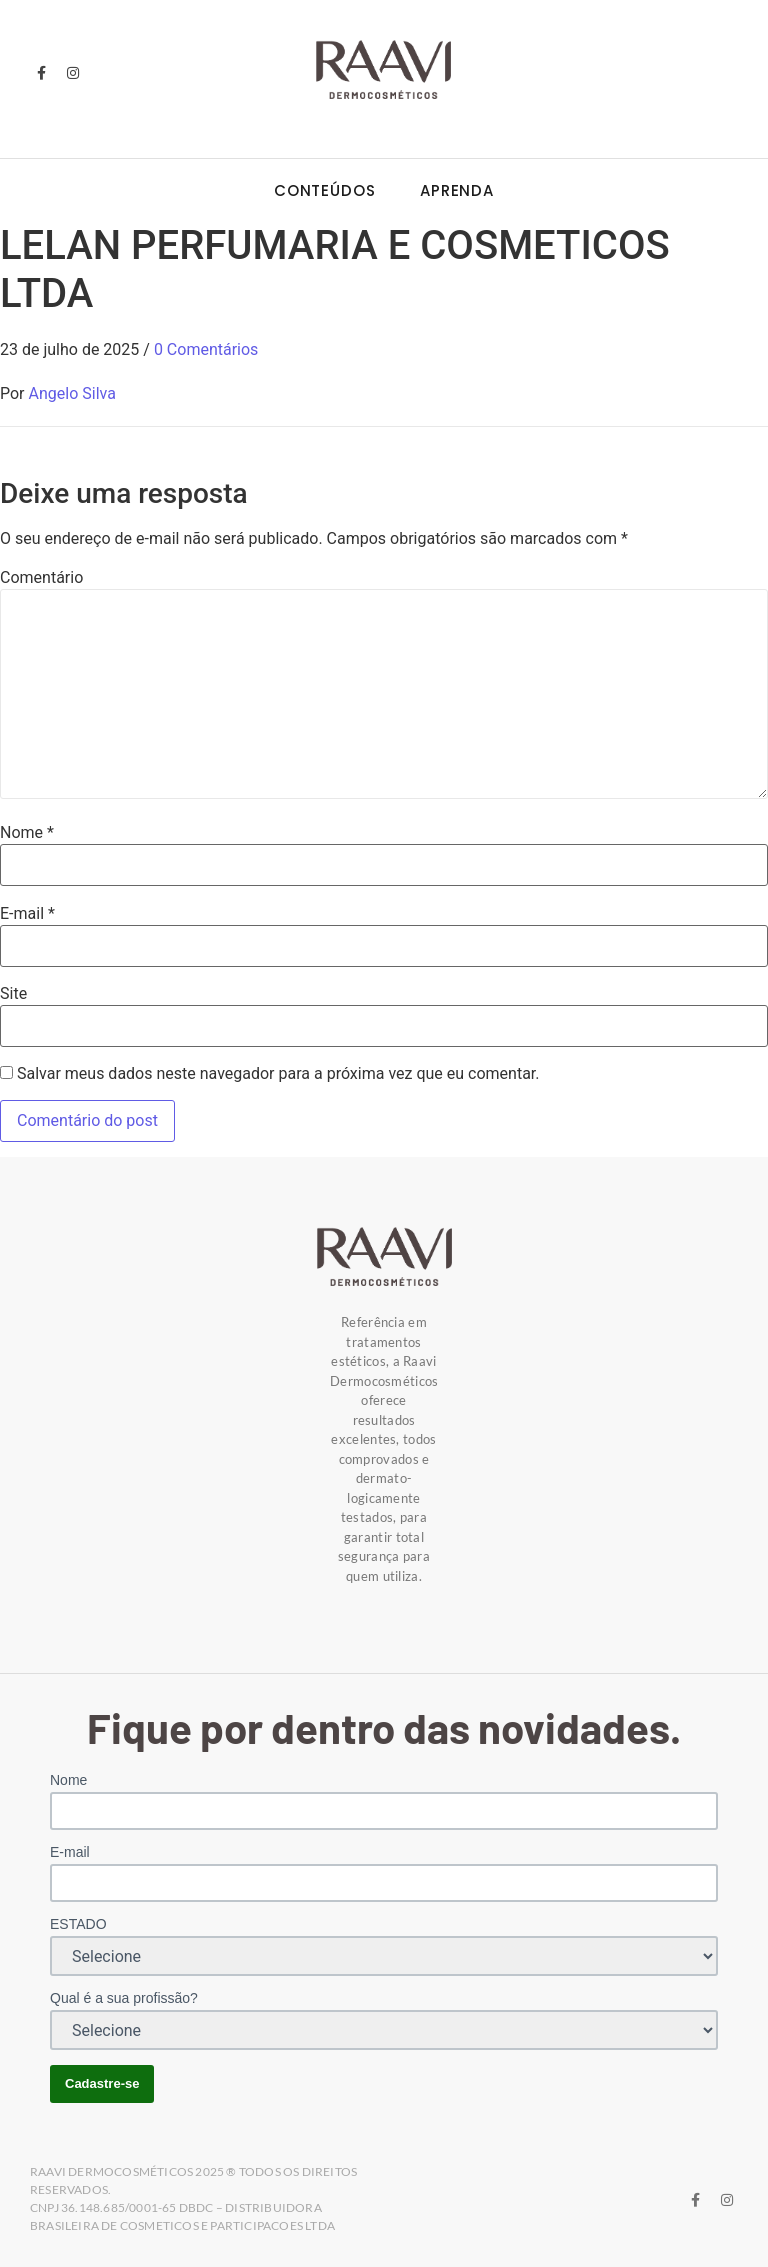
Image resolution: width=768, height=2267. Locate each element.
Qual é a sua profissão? (124, 1998)
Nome (27, 833)
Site (13, 994)
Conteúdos (325, 190)
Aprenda (457, 190)
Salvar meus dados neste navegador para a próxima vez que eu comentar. (278, 1074)
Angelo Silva (72, 393)
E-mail (27, 914)
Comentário (41, 578)
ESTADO (78, 1924)
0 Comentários (206, 349)
